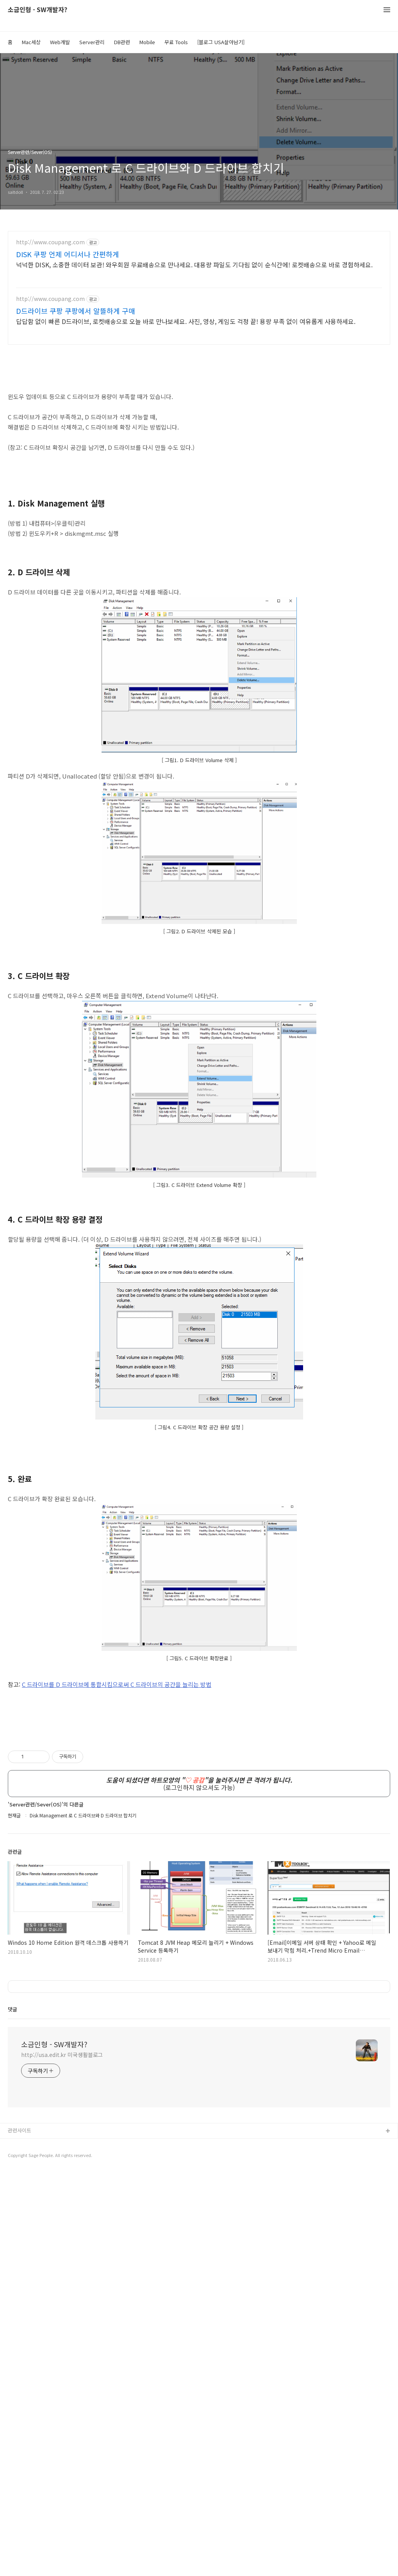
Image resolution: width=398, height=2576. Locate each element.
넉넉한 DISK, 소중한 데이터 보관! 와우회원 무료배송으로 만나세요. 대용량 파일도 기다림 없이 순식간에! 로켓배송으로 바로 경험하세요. (194, 264)
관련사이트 (19, 2534)
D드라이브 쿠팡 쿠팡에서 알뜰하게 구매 (75, 310)
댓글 (12, 2413)
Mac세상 (31, 42)
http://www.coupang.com (50, 242)
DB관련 (122, 42)
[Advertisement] (199, 1510)
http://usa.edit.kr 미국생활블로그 (62, 2458)
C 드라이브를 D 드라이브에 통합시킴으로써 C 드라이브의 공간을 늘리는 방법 (116, 1794)
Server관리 (92, 42)
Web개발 (60, 42)
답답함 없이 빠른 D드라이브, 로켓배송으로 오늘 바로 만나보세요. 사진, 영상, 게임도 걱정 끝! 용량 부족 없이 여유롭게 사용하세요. (185, 321)
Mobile (147, 42)
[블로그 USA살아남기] (221, 42)
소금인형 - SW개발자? (37, 10)
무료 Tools (176, 42)
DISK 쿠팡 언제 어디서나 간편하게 (67, 254)
